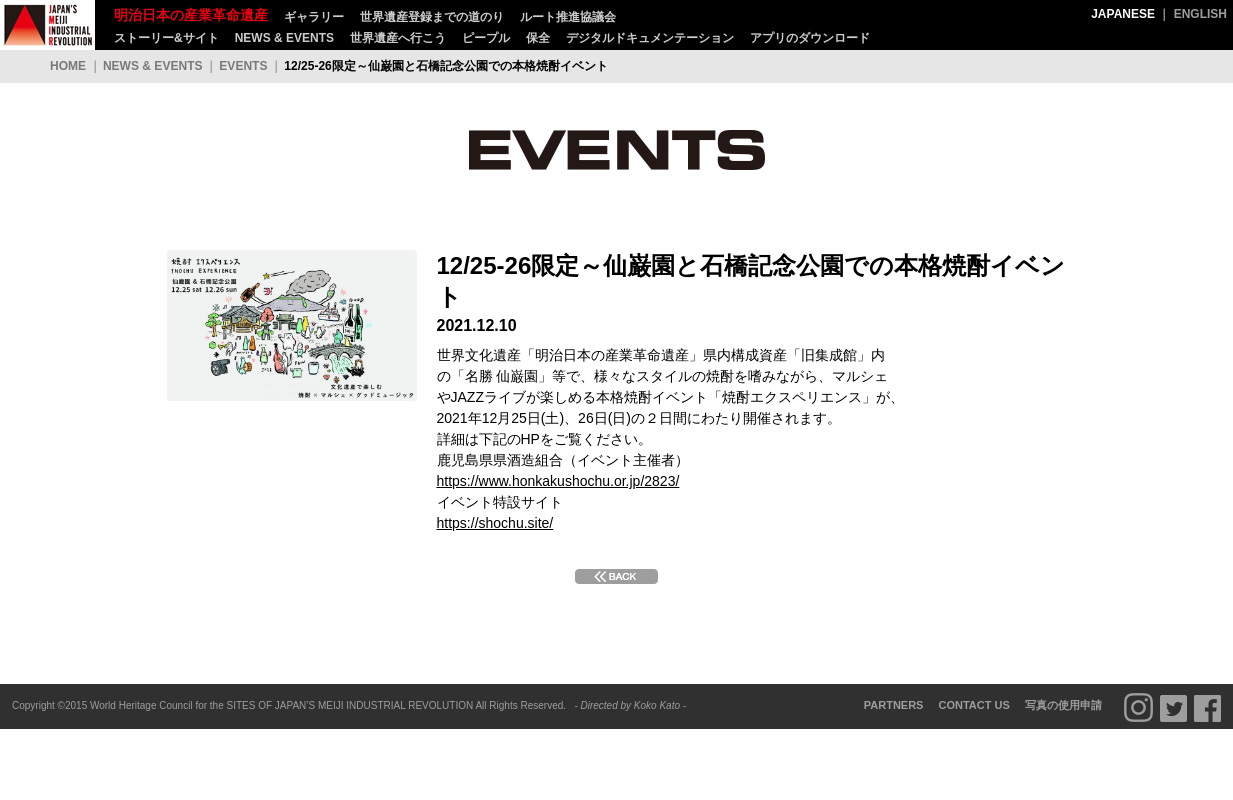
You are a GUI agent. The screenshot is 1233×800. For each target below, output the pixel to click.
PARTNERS (894, 705)
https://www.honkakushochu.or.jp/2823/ (558, 481)
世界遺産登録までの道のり (432, 17)
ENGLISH (1200, 14)
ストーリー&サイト (166, 38)
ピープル (486, 38)
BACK (616, 576)
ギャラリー (314, 17)
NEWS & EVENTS (284, 38)
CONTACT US (974, 705)
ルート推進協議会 (568, 17)
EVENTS (243, 66)
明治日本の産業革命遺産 (47, 25)
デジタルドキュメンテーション (650, 38)
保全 (538, 38)
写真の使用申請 (1063, 705)
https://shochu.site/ (495, 523)
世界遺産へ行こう (398, 38)
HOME (68, 66)
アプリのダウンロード (810, 38)
